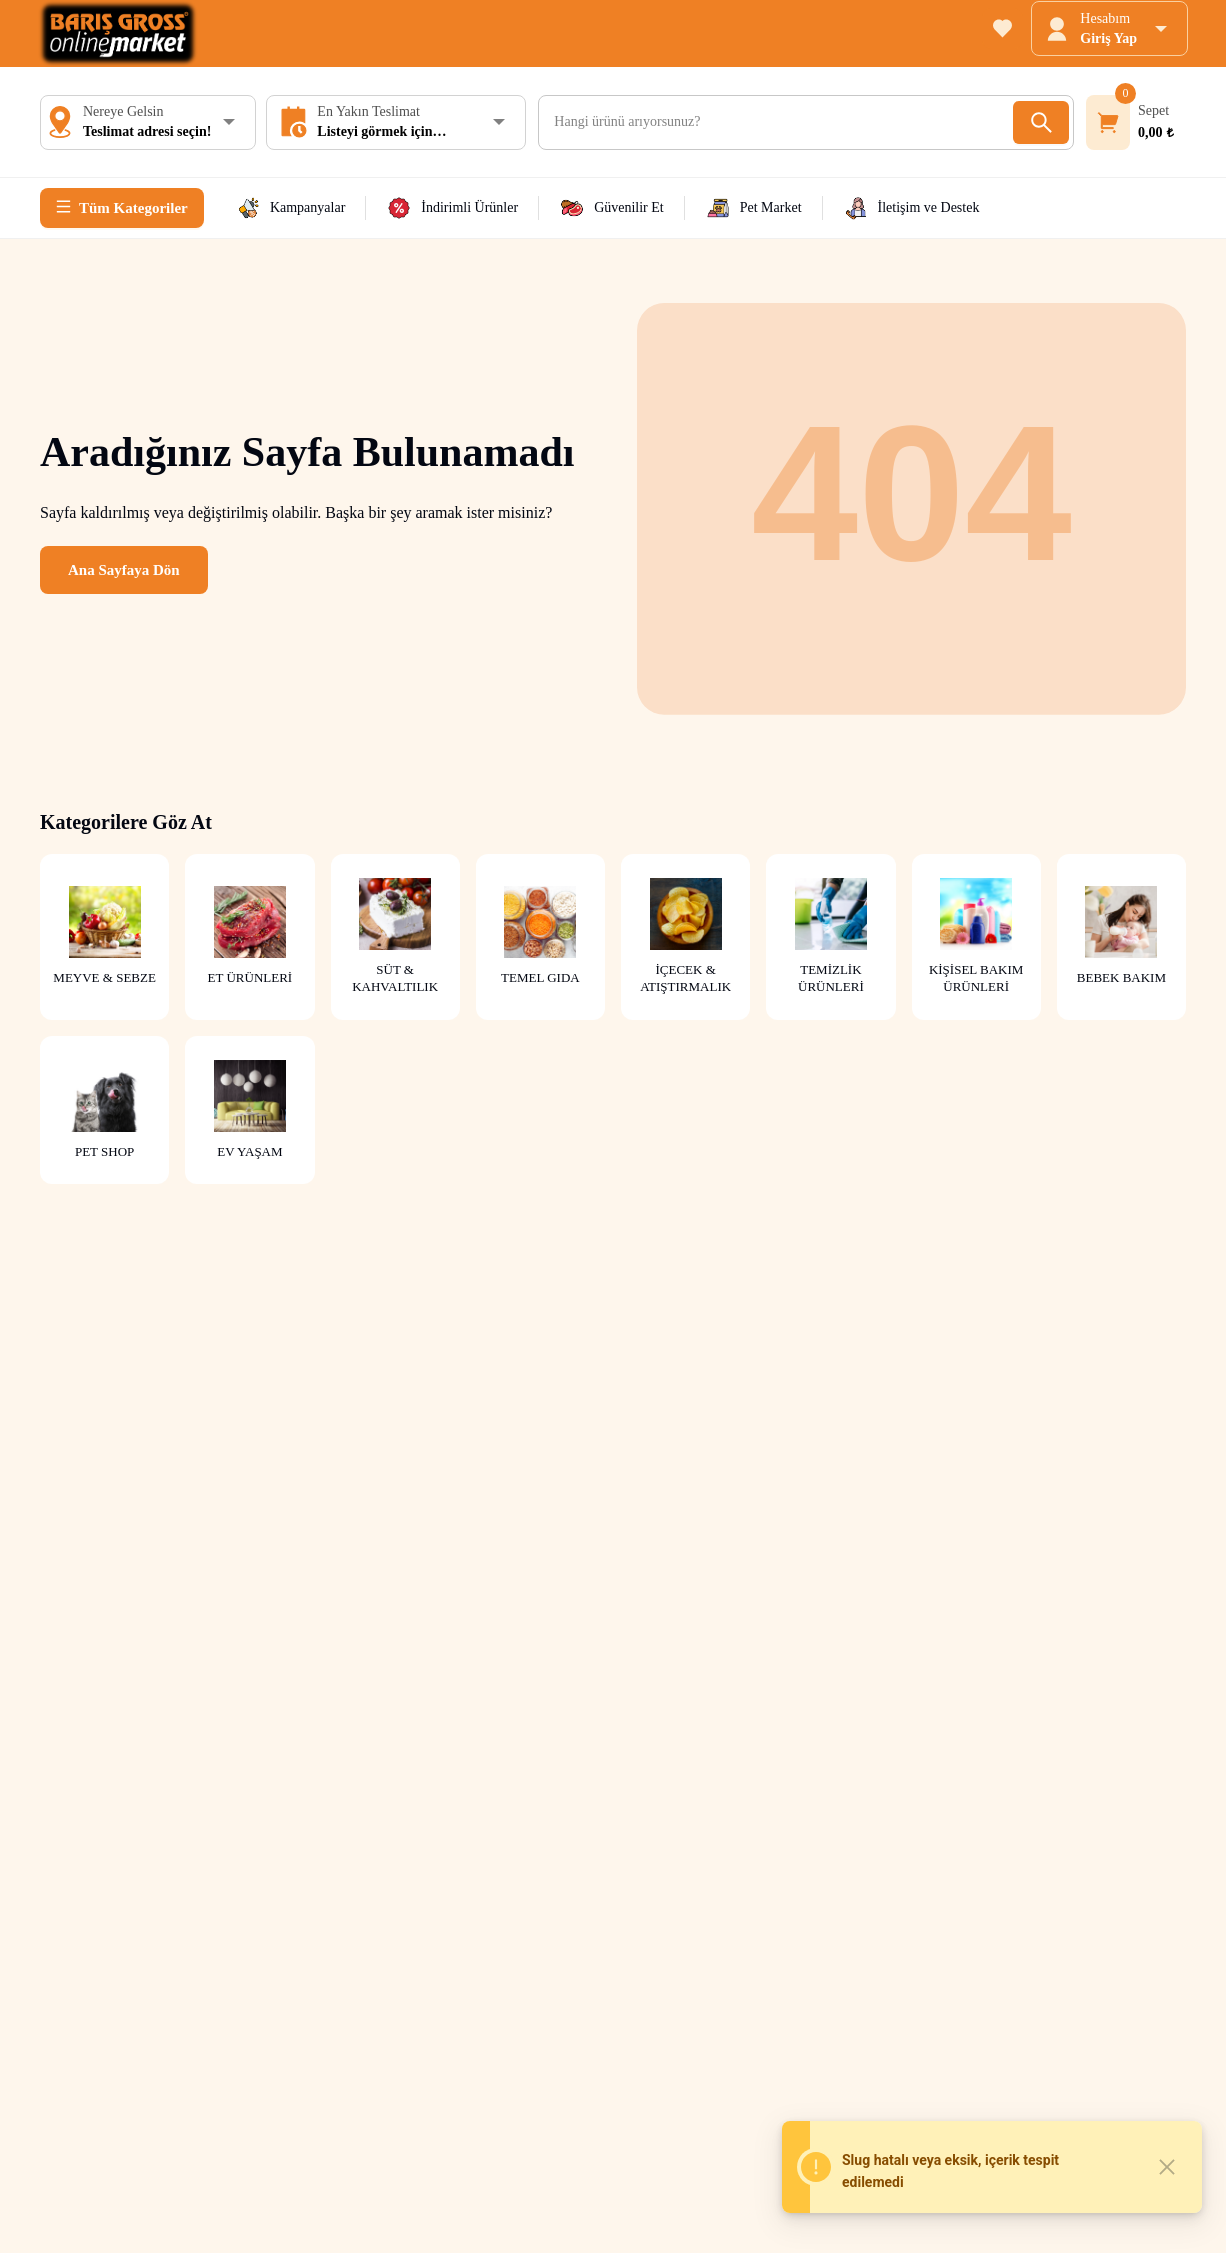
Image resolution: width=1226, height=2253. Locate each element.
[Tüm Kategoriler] (122, 208)
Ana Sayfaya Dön (124, 570)
